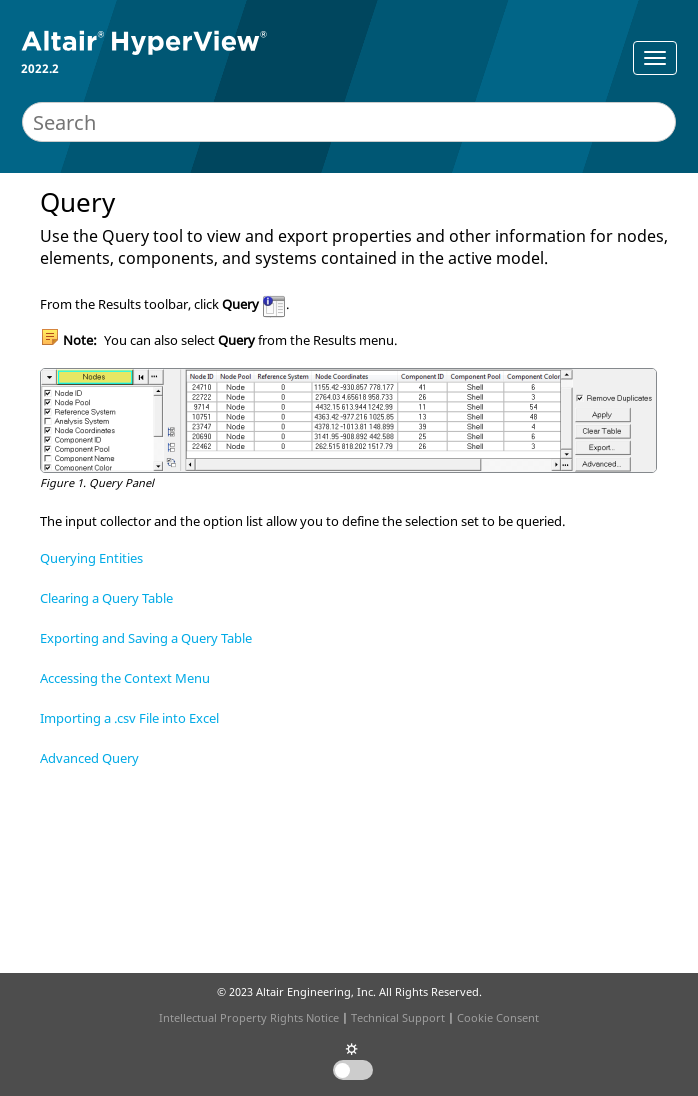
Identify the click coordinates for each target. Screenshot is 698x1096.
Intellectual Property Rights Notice (249, 1017)
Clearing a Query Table (106, 598)
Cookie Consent (498, 1017)
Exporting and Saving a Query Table (146, 638)
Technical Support (398, 1017)
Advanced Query (89, 758)
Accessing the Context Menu (125, 678)
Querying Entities (91, 558)
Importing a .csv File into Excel (129, 718)
